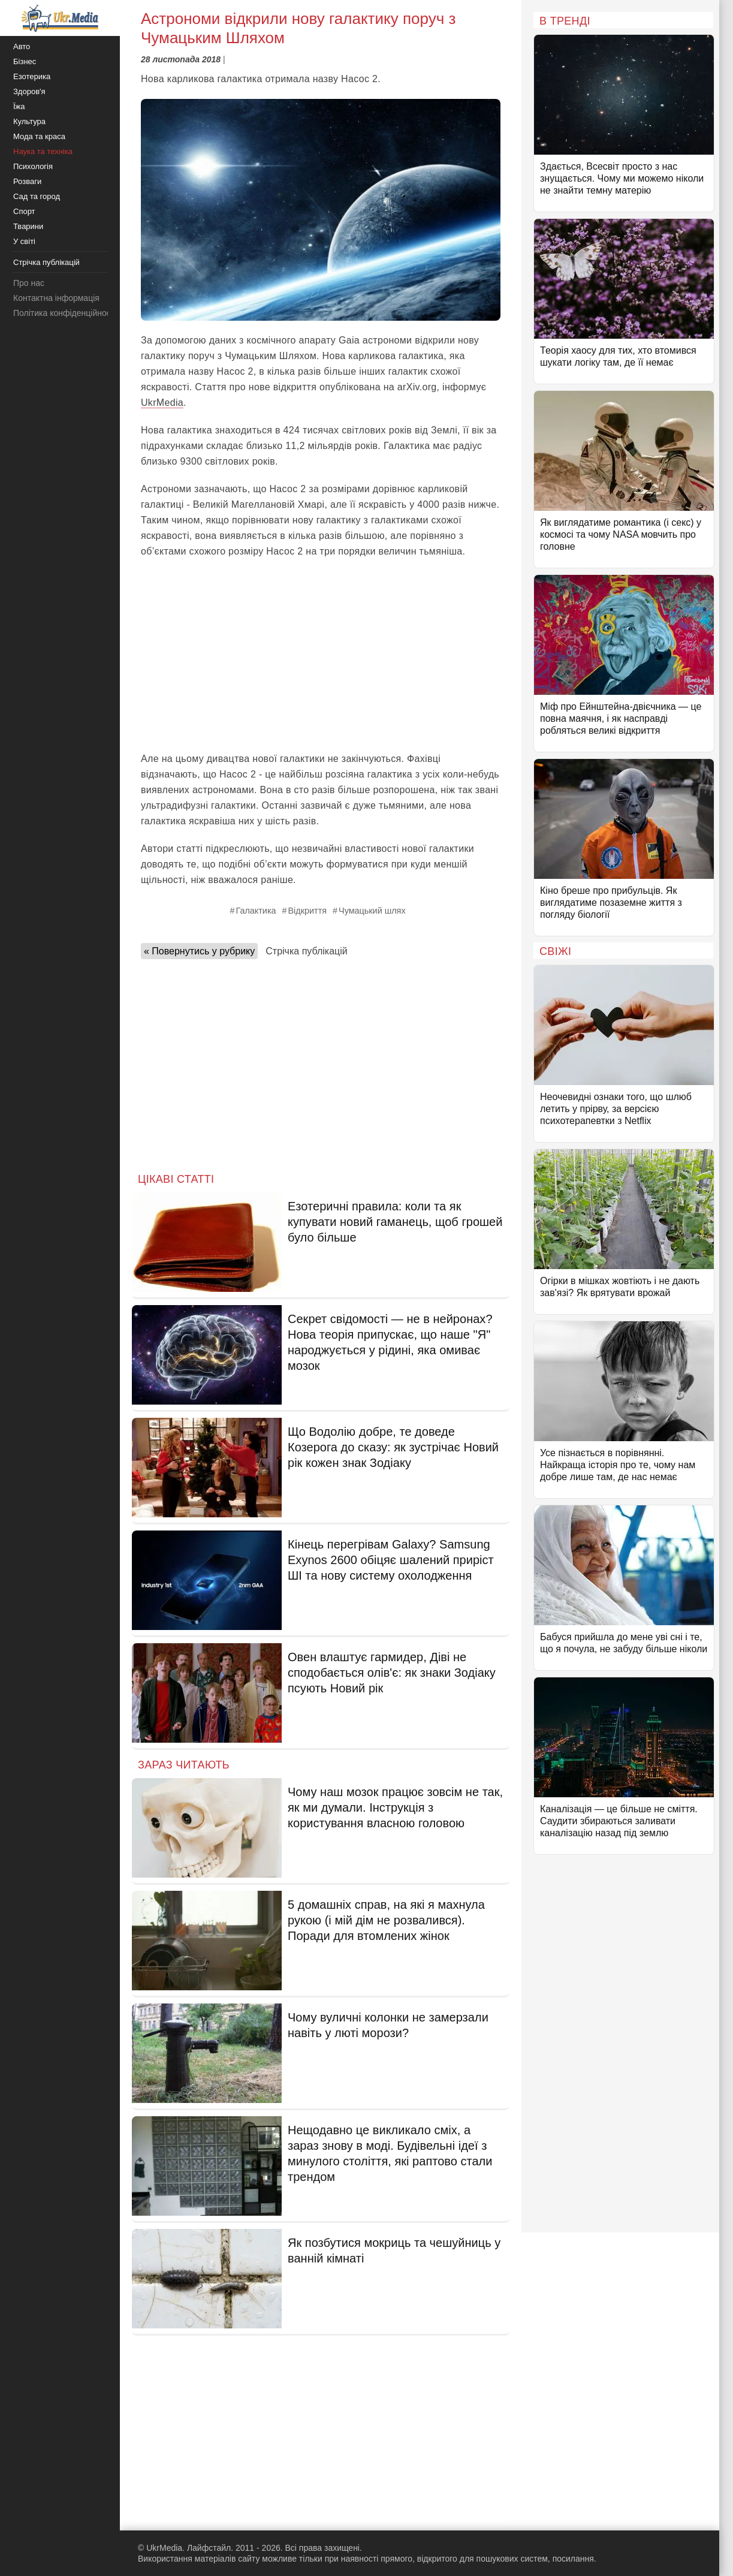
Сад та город (36, 196)
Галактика (256, 910)
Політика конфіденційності (64, 313)
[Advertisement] (320, 655)
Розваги (27, 181)
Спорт (24, 211)
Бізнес (24, 61)
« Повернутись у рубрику (199, 951)
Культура (29, 121)
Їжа (19, 106)
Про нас (28, 283)
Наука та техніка (43, 151)
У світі (24, 241)
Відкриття (307, 910)
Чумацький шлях (372, 910)
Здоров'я (29, 91)
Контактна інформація (56, 298)
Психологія (33, 166)
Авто (21, 46)
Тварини (28, 226)
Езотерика (31, 76)
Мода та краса (39, 136)
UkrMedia (162, 402)
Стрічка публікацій (306, 951)
